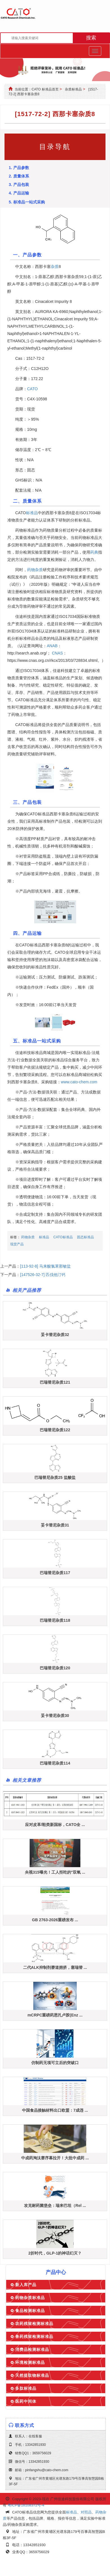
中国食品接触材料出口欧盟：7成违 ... (55, 2110)
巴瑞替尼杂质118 (55, 1620)
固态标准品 (85, 1237)
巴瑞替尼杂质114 (55, 1763)
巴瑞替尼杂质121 (55, 1382)
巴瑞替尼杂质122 (55, 1430)
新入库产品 (25, 2284)
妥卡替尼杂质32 (55, 1334)
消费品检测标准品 (32, 2349)
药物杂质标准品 (30, 2297)
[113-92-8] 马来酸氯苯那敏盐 (45, 1266)
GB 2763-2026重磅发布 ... (55, 1920)
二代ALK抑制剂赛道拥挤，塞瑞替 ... (55, 1967)
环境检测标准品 (30, 2362)
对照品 (86, 2512)
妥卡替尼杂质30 (55, 1715)
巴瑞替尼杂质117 (55, 1572)
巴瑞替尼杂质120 (55, 1668)
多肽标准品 (25, 2388)
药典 (94, 552)
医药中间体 (25, 2401)
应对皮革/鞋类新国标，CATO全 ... (55, 1824)
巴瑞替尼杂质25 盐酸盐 (54, 1477)
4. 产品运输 (19, 193)
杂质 (55, 266)
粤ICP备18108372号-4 (26, 2505)
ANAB (52, 646)
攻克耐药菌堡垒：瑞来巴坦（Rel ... (55, 2205)
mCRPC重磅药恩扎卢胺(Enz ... (54, 2015)
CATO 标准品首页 (45, 89)
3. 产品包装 (19, 184)
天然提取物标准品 (32, 2375)
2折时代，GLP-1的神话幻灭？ (55, 2253)
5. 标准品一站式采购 (27, 202)
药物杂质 (35, 569)
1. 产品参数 (19, 167)
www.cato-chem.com (79, 1082)
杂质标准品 (73, 89)
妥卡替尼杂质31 (55, 1525)
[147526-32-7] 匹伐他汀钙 (42, 1274)
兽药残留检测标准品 (34, 2336)
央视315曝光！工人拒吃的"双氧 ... (55, 1872)
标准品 (32, 513)
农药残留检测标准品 (34, 2323)
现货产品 (17, 1244)
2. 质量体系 (19, 176)
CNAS (57, 653)
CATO (32, 389)
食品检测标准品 (30, 2310)
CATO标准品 (62, 1237)
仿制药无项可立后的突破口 (55, 2062)
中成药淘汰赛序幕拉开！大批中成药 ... (55, 2158)
